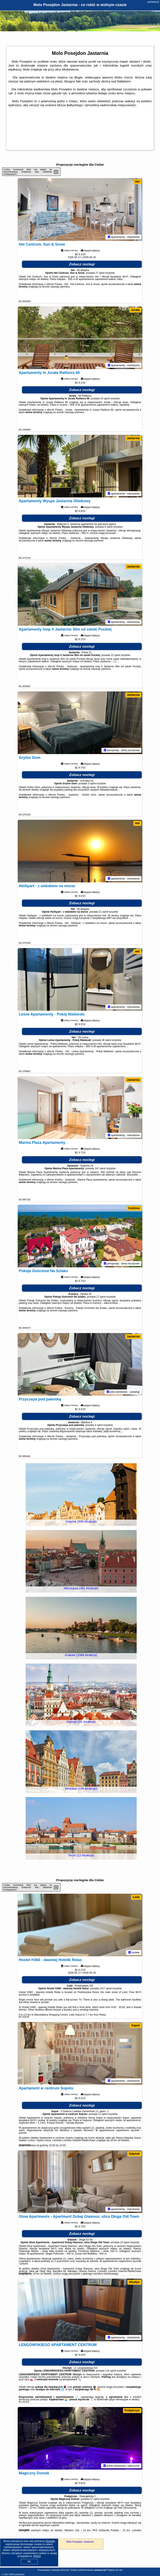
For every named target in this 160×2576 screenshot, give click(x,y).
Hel (137, 181)
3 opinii (92, 783)
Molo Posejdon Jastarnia (80, 2541)
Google (50, 2541)
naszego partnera (60, 286)
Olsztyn (134, 2282)
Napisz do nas (115, 2570)
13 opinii (103, 2114)
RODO (37, 2556)
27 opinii (100, 272)
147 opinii (100, 1168)
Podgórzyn (132, 2410)
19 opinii (105, 398)
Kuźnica (134, 1208)
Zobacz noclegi (82, 264)
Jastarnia (133, 438)
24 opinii (125, 2242)
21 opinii (103, 911)
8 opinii (108, 526)
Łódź (136, 1897)
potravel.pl (153, 1)
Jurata (135, 310)
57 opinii (95, 2499)
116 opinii (110, 2370)
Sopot (135, 2025)
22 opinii (115, 655)
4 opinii (99, 1425)
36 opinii (106, 1040)
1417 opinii (106, 1988)
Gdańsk (134, 2153)
